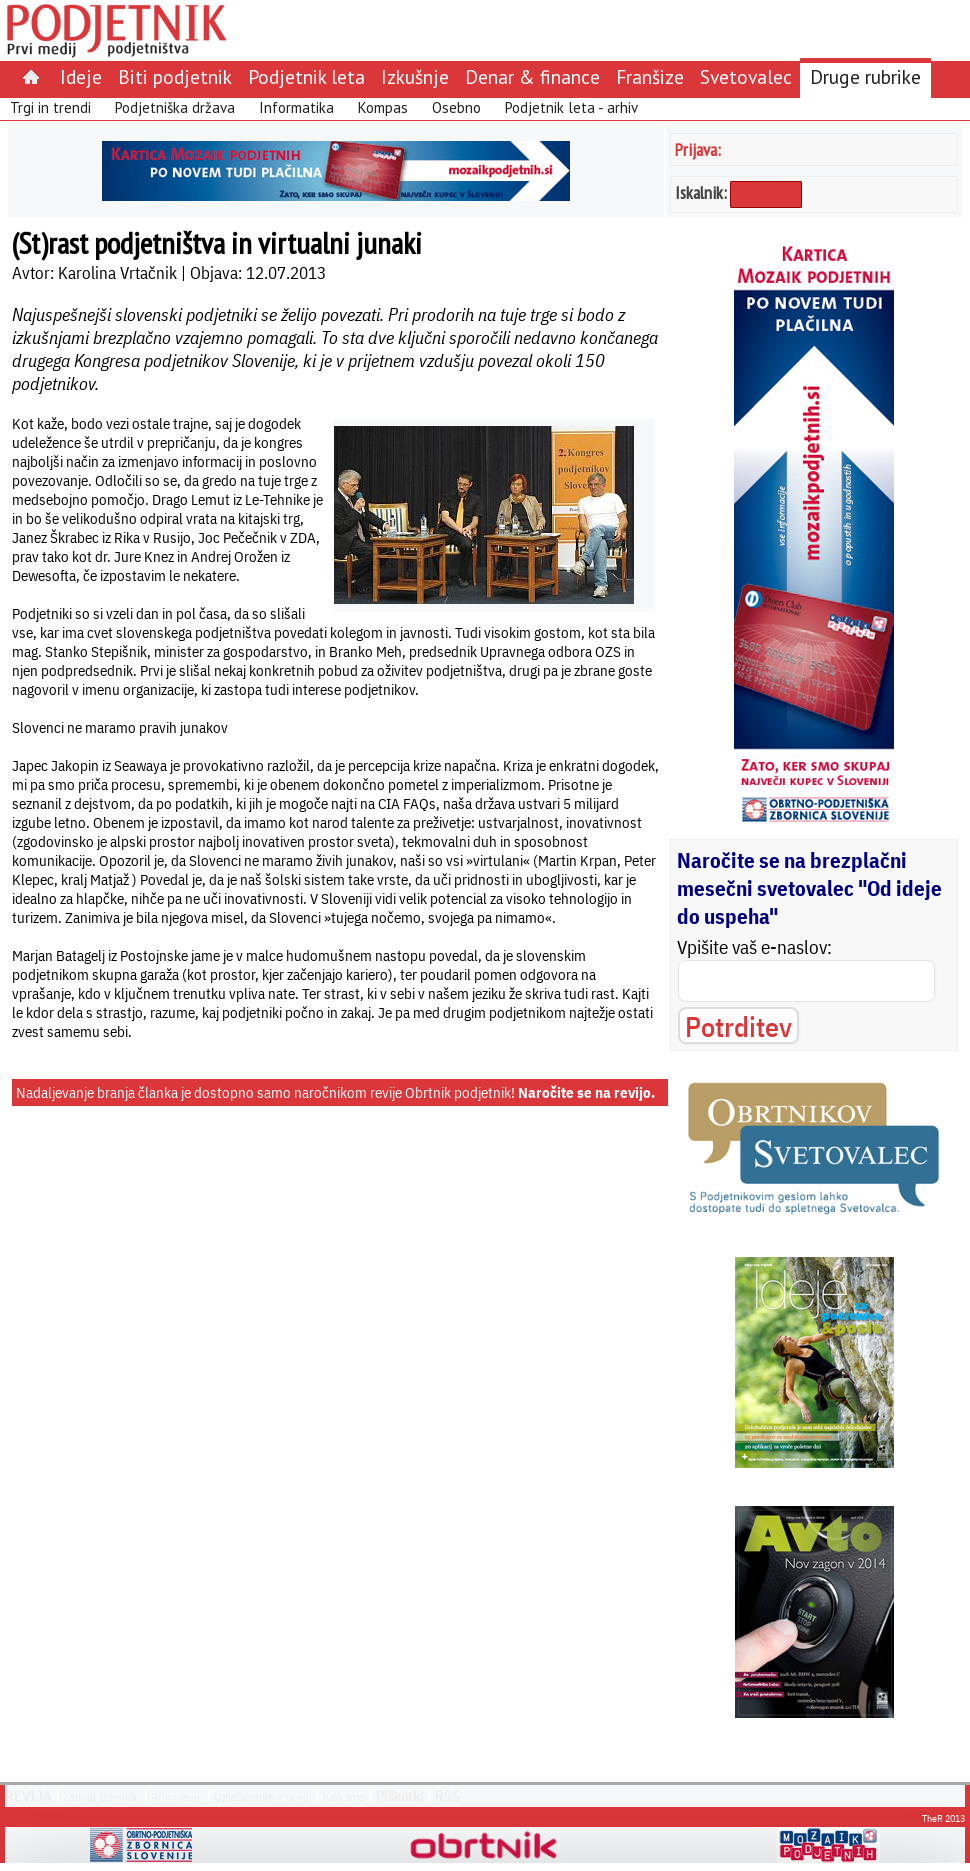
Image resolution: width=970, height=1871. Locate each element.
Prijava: (698, 149)
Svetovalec (746, 76)
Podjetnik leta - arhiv (571, 107)
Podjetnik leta (306, 76)
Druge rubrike (865, 76)
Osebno (456, 107)
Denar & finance (532, 76)
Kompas (383, 107)
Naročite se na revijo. (586, 1092)
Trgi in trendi (50, 107)
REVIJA (28, 1796)
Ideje (81, 76)
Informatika (296, 107)
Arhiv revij (175, 1796)
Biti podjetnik (175, 76)
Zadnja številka (100, 1796)
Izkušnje (415, 76)
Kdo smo (344, 1796)
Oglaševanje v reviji (261, 1796)
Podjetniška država (175, 107)
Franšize (650, 76)
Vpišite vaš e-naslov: (754, 947)
